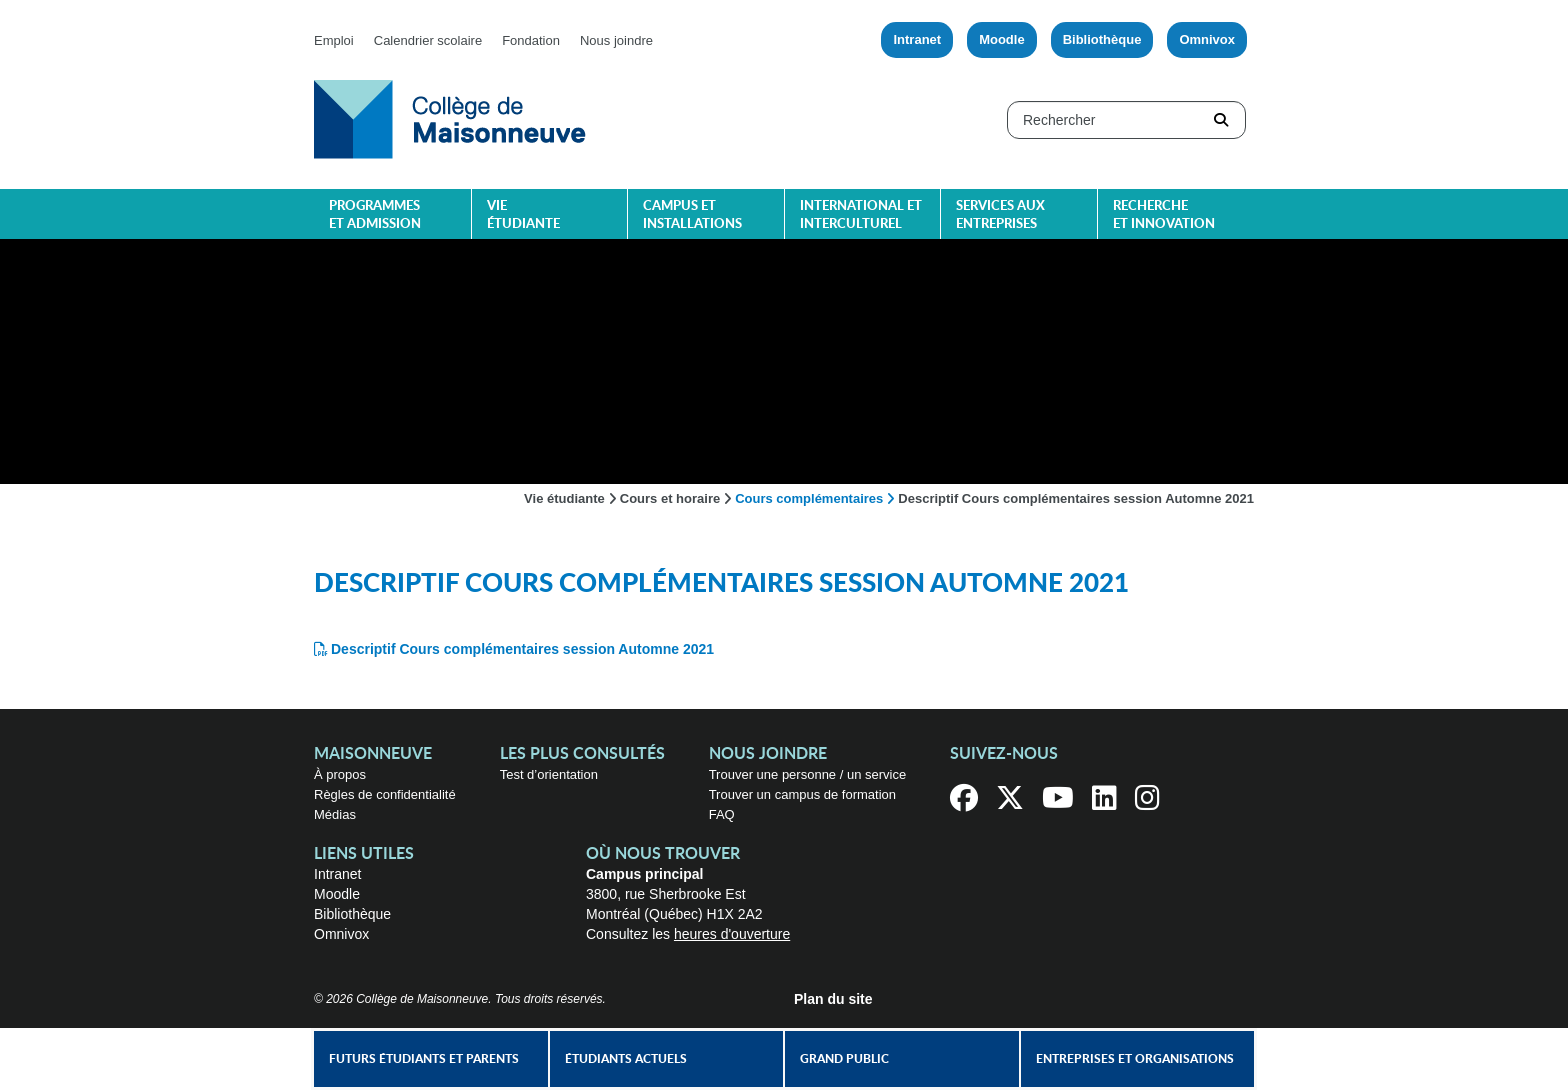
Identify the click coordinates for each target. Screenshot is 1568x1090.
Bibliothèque (1102, 39)
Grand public (844, 1059)
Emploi (334, 40)
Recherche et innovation (1164, 215)
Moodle (1002, 39)
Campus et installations (692, 215)
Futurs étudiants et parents (424, 1059)
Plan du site (833, 999)
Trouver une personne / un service (808, 774)
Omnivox (1207, 39)
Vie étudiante (523, 215)
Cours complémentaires (809, 498)
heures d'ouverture (732, 934)
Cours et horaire (670, 498)
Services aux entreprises (1000, 215)
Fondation (531, 40)
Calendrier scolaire (428, 40)
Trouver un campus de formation (802, 794)
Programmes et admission (375, 215)
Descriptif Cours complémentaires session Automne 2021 (522, 649)
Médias (335, 814)
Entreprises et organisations (1135, 1059)
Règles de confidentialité (385, 794)
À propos (340, 774)
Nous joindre (616, 40)
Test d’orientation (549, 774)
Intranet (917, 39)
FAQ (722, 814)
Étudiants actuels (626, 1059)
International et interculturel (861, 215)
